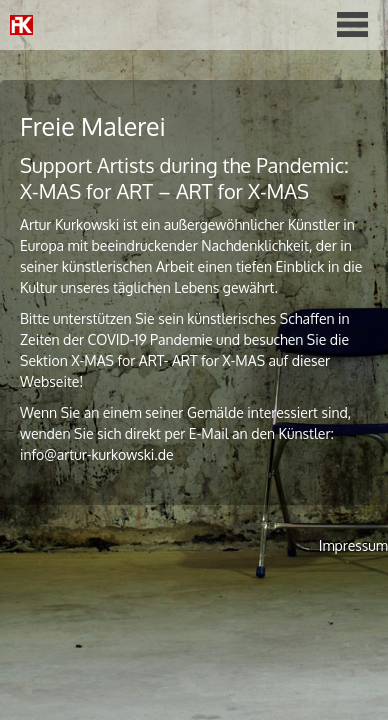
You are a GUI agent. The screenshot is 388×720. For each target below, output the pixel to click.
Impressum (353, 545)
